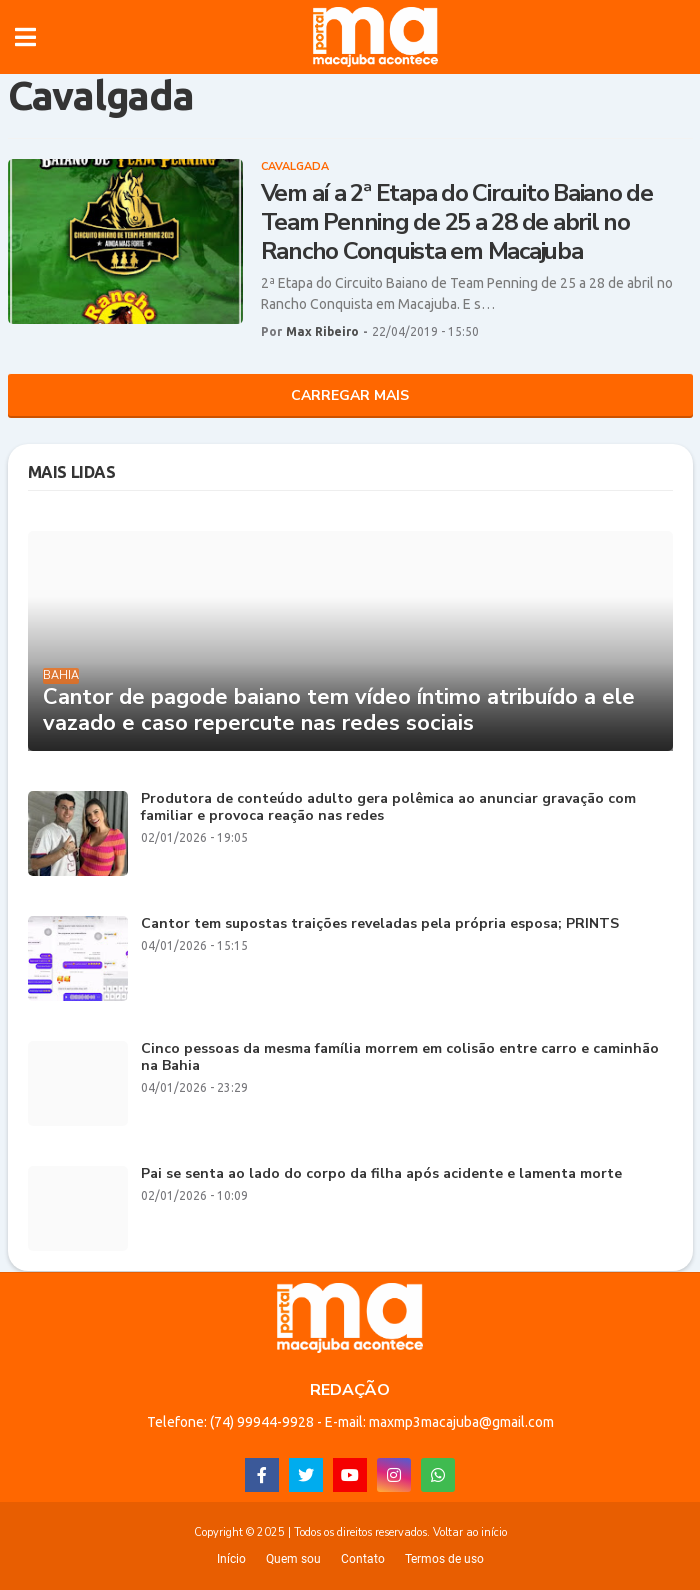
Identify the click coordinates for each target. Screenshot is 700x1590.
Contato (363, 1559)
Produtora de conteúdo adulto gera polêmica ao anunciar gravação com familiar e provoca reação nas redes (388, 808)
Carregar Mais (350, 395)
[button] (25, 37)
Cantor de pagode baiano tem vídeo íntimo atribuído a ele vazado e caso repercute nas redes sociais (339, 710)
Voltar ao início (470, 1532)
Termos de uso (444, 1559)
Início (231, 1559)
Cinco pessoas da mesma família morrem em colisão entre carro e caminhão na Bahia (400, 1058)
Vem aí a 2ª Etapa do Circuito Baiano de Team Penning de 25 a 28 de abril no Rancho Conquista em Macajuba (457, 222)
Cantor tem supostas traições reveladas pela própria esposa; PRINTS (380, 924)
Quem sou (293, 1559)
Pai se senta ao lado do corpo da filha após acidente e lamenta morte (381, 1174)
